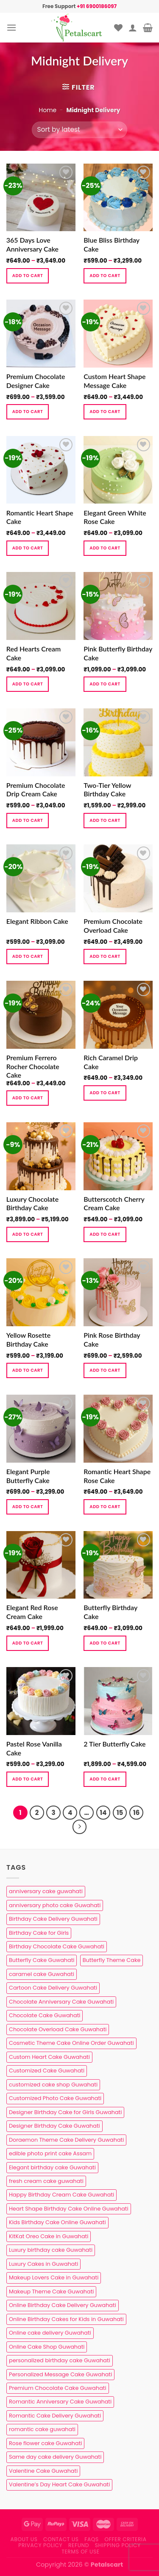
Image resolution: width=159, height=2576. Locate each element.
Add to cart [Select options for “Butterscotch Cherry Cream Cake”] (104, 1234)
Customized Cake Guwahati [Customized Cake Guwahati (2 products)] (46, 2070)
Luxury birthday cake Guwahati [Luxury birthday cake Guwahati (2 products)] (50, 2249)
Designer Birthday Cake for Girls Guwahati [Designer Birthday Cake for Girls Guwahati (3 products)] (65, 2112)
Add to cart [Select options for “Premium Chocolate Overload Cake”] (104, 956)
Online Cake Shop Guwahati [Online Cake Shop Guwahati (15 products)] (46, 2346)
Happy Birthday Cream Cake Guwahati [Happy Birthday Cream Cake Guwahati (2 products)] (61, 2194)
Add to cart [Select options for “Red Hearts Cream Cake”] (27, 684)
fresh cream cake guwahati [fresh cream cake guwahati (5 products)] (46, 2181)
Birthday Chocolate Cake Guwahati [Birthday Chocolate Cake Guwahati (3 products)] (56, 1946)
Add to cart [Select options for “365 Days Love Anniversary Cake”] (27, 275)
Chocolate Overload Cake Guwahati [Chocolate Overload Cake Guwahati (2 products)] (57, 2029)
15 (120, 1812)
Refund (78, 2545)
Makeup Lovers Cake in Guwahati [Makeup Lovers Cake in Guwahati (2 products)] (53, 2277)
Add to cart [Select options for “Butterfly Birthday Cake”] (104, 1643)
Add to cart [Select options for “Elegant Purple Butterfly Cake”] (27, 1506)
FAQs (91, 2539)
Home (47, 110)
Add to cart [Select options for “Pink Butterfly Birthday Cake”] (104, 684)
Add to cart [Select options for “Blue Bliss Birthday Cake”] (104, 275)
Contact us (60, 2539)
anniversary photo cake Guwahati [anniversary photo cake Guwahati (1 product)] (54, 1905)
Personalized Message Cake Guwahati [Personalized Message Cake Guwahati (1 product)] (60, 2374)
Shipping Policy (118, 2545)
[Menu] (11, 27)
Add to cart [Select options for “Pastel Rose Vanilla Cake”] (27, 1779)
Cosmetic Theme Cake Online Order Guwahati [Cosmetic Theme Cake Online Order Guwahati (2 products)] (71, 2043)
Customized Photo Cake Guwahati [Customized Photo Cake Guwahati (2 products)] (55, 2098)
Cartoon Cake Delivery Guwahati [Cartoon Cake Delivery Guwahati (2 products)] (53, 1987)
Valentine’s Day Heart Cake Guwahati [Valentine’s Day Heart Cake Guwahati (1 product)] (59, 2484)
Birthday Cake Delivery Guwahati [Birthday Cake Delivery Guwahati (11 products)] (53, 1918)
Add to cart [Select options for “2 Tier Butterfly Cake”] (104, 1779)
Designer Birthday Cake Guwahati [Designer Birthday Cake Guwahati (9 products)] (54, 2125)
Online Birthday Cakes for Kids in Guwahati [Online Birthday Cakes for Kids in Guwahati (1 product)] (66, 2319)
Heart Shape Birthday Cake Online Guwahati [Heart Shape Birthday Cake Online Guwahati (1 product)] (68, 2208)
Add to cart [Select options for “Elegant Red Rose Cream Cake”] (27, 1643)
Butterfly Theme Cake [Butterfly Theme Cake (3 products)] (112, 1960)
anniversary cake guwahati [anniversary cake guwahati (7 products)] (46, 1891)
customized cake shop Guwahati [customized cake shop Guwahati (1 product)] (53, 2084)
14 (103, 1812)
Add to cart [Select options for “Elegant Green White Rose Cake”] (104, 548)
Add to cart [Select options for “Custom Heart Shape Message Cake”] (104, 411)
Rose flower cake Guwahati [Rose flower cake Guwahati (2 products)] (45, 2443)
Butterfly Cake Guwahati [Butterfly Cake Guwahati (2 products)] (41, 1960)
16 (136, 1812)
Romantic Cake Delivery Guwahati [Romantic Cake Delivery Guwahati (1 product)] (55, 2415)
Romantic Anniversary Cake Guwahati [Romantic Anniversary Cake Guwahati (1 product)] (60, 2401)
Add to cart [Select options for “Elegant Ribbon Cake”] (27, 956)
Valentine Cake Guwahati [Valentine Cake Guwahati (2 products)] (43, 2470)
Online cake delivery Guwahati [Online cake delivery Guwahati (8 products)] (50, 2332)
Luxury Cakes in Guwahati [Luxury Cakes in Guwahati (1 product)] (43, 2263)
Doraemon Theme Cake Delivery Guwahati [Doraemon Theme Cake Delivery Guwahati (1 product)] (66, 2139)
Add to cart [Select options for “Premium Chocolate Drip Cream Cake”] (27, 820)
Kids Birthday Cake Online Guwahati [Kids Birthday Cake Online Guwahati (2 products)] (57, 2222)
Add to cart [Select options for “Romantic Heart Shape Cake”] (27, 548)
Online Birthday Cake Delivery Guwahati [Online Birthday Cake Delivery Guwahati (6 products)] (62, 2305)
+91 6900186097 (97, 6)
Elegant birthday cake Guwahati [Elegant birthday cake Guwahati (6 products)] (52, 2167)
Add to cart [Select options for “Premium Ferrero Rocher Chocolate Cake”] (27, 1098)
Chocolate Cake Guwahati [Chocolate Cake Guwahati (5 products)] (44, 2015)
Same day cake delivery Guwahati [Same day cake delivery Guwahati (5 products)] (55, 2456)
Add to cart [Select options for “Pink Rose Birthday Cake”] (104, 1370)
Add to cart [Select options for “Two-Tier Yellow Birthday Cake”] (104, 820)
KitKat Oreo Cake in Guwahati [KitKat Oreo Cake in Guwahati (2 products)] (48, 2236)
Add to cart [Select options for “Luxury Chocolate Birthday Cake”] (27, 1234)
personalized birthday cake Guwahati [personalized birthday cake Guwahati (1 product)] (59, 2360)
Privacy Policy (40, 2545)
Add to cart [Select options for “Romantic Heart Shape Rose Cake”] (104, 1506)
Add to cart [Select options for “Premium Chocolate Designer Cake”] (27, 411)
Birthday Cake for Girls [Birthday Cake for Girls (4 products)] (39, 1932)
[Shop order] (79, 130)
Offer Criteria (126, 2539)
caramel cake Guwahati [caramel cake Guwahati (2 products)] (41, 1974)
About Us (24, 2539)
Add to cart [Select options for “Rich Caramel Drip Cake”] (104, 1093)
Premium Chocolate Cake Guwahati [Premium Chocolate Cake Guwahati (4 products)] (57, 2388)
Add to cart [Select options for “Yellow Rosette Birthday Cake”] (27, 1370)
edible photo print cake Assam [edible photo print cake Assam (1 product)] (50, 2153)
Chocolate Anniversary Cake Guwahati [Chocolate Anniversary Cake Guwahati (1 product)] (61, 2001)
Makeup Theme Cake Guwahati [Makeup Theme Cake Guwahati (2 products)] (51, 2291)
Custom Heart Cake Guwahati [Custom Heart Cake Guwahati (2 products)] (49, 2057)
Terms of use (80, 2551)
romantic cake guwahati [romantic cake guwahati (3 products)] (42, 2429)
